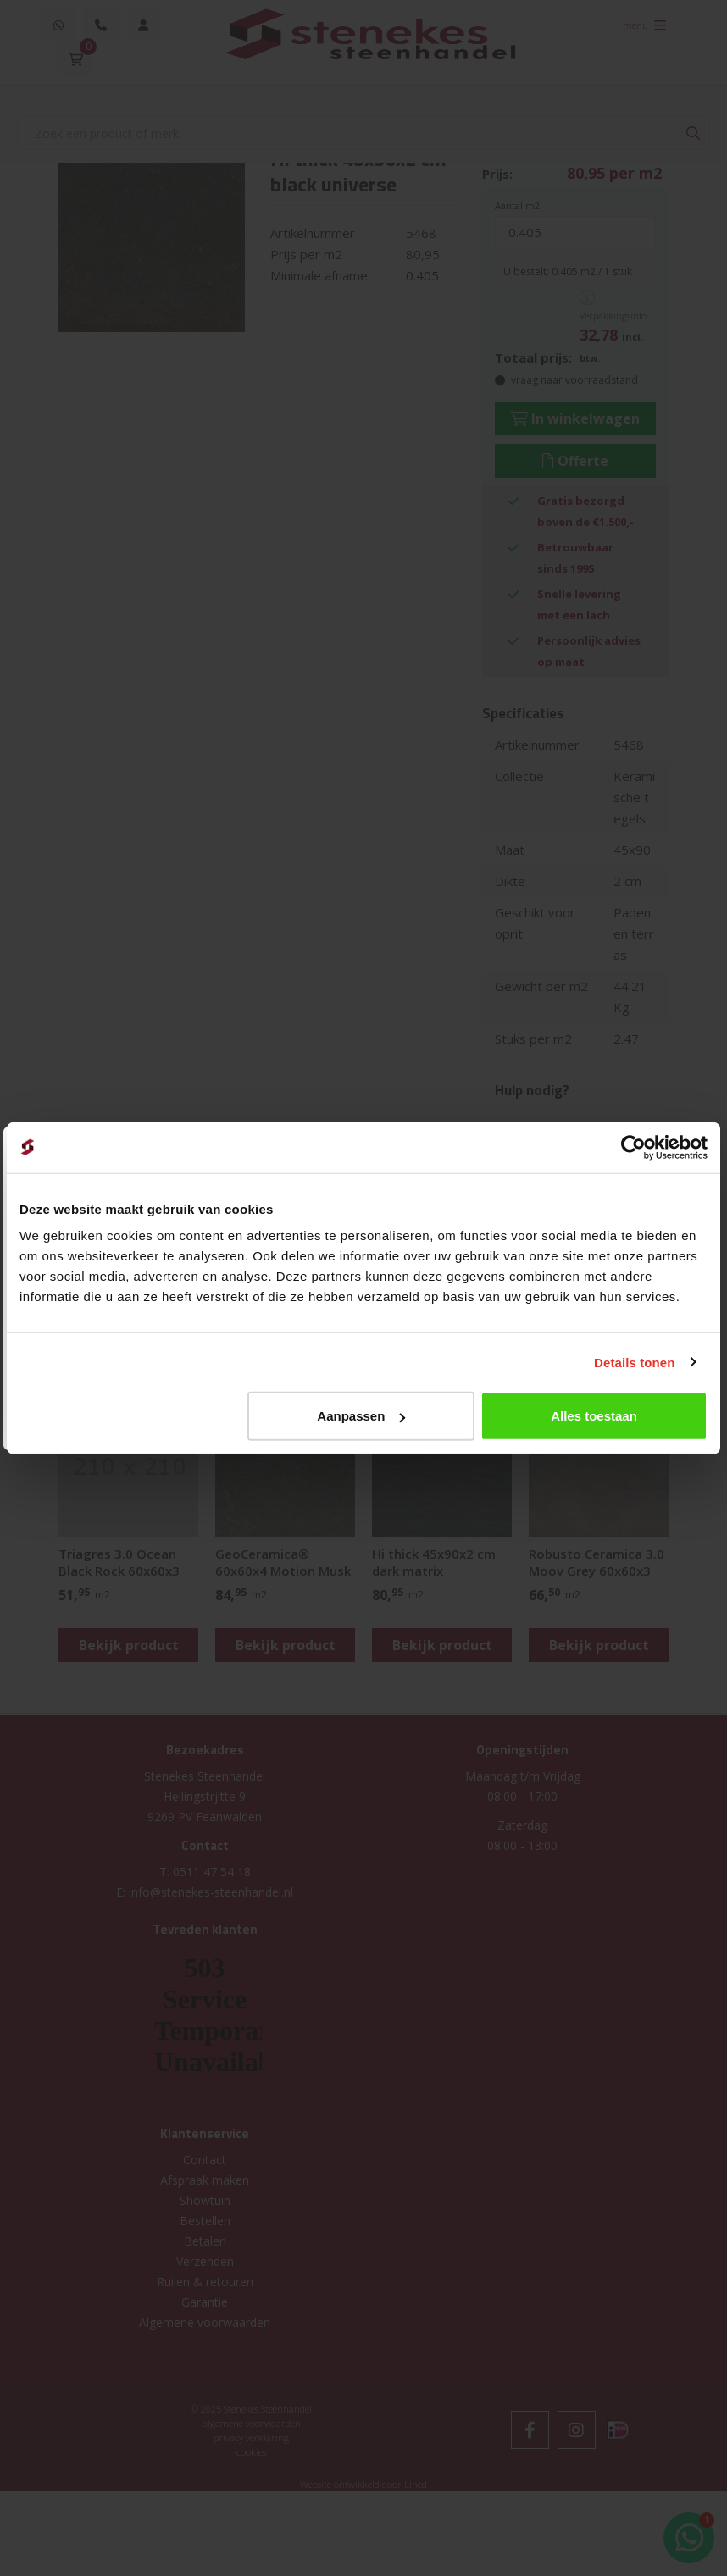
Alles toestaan (594, 1416)
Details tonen (634, 1361)
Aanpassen (361, 1416)
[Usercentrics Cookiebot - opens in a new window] (633, 1147)
